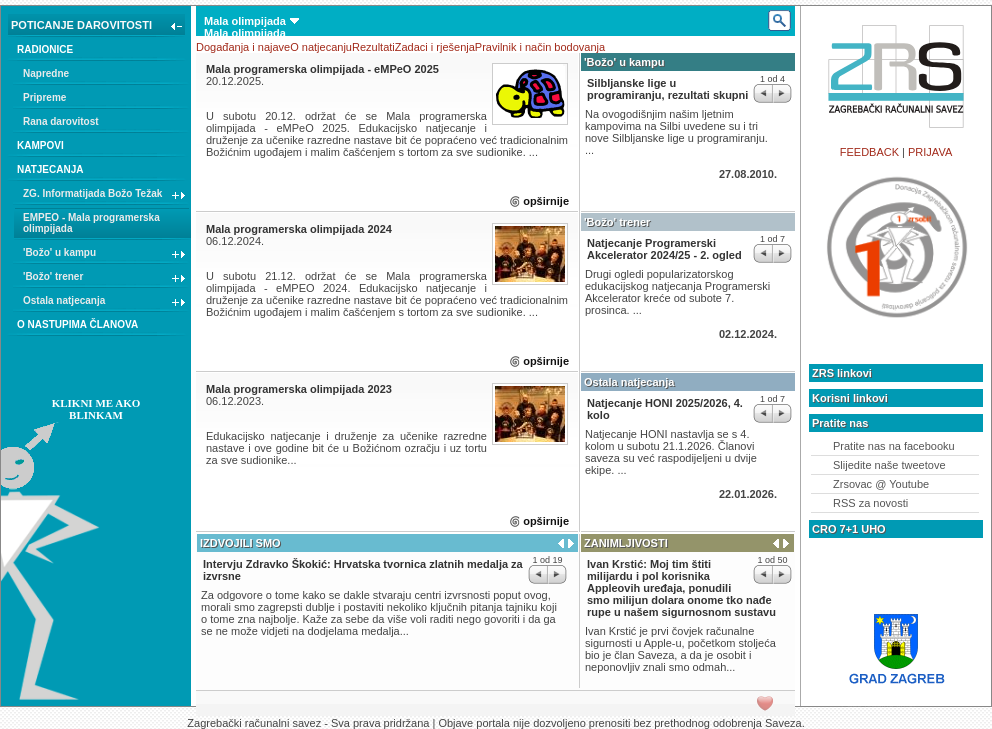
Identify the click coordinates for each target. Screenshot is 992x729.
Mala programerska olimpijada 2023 (299, 389)
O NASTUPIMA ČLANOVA (77, 324)
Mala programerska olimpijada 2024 (299, 229)
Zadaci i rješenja (435, 47)
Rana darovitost (61, 121)
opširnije (546, 201)
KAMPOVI (40, 145)
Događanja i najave (243, 47)
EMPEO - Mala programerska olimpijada (91, 223)
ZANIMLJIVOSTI (626, 543)
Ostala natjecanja (104, 303)
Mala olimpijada (251, 21)
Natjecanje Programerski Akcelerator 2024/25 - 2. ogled (664, 249)
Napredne (46, 73)
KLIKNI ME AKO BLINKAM (96, 409)
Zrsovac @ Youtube (881, 484)
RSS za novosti (870, 503)
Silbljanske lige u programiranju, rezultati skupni (667, 89)
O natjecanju (321, 47)
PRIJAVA (930, 152)
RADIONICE (45, 49)
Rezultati (373, 47)
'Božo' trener (104, 279)
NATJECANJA (50, 169)
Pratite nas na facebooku (894, 446)
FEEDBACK (869, 152)
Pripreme (44, 97)
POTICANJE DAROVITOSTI (98, 27)
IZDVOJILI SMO (240, 543)
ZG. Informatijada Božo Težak (104, 196)
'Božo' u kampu (104, 255)
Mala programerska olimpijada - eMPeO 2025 (322, 69)
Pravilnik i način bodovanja (540, 47)
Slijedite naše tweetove (889, 465)
